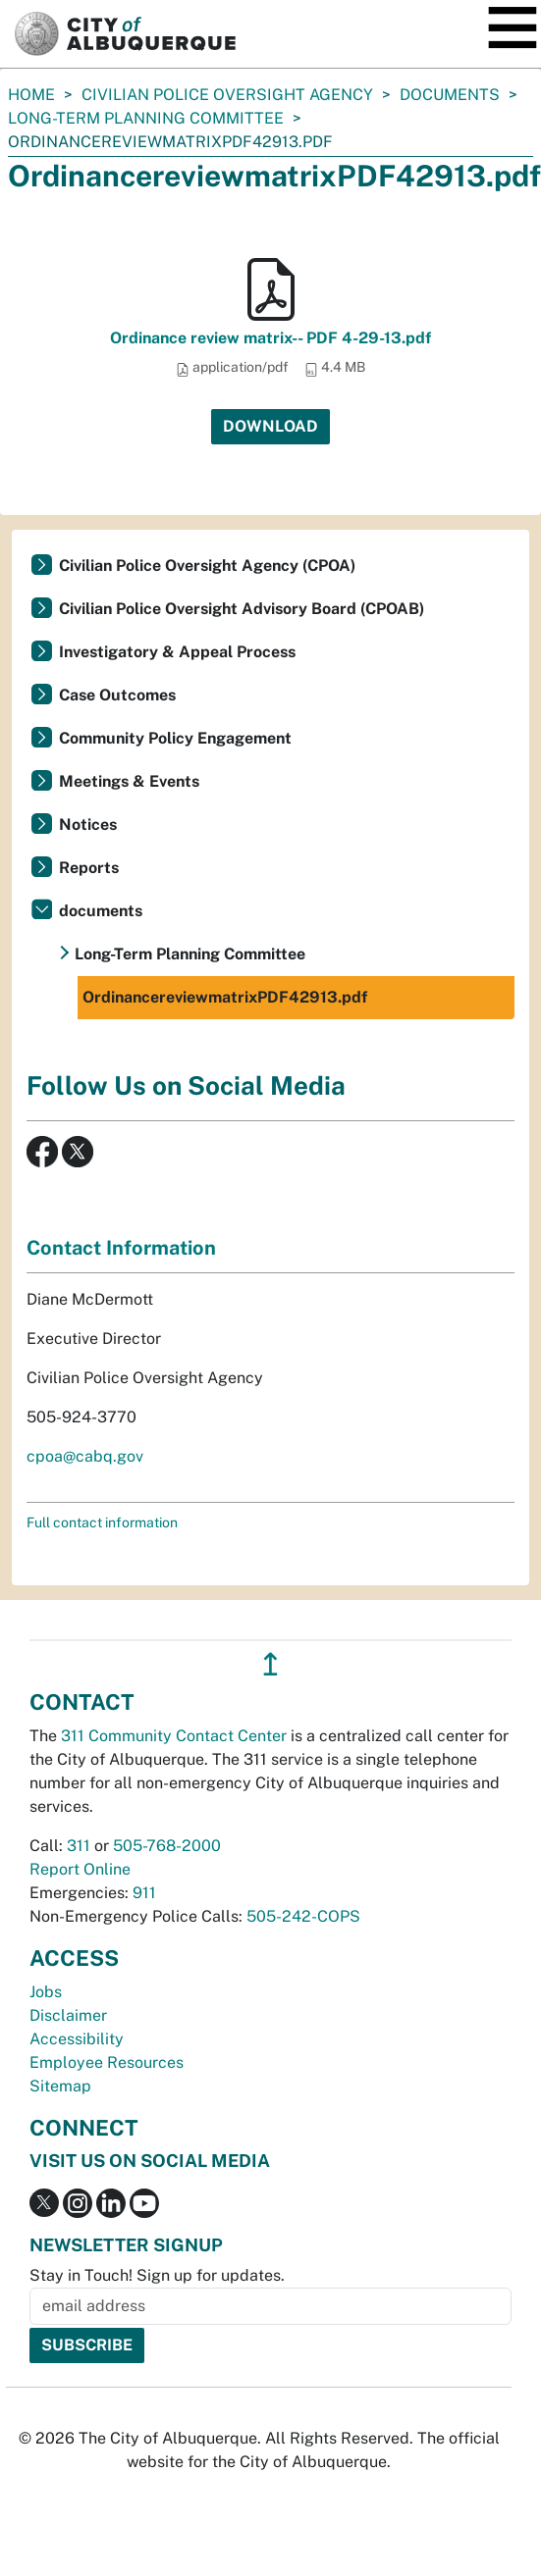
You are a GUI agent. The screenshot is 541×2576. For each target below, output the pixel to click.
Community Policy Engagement (175, 738)
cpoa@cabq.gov (85, 1456)
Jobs (45, 1992)
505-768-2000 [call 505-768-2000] (167, 1845)
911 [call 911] (144, 1892)
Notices (88, 824)
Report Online (80, 1869)
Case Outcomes (117, 695)
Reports (89, 867)
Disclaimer (68, 2015)
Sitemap (60, 2086)
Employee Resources (106, 2062)
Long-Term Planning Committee (146, 118)
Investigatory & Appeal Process (177, 652)
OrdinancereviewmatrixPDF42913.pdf (224, 997)
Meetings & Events (129, 781)
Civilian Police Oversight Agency (227, 94)
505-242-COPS (303, 1916)
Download (270, 426)
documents (450, 94)
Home (31, 94)
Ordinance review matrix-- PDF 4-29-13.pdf (270, 338)
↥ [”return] (270, 1664)
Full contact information (102, 1522)
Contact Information (121, 1248)
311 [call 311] (78, 1845)
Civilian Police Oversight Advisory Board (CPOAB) (241, 608)
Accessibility (76, 2039)
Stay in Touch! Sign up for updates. (157, 2275)
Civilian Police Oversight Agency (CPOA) (207, 565)
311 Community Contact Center (174, 1735)
